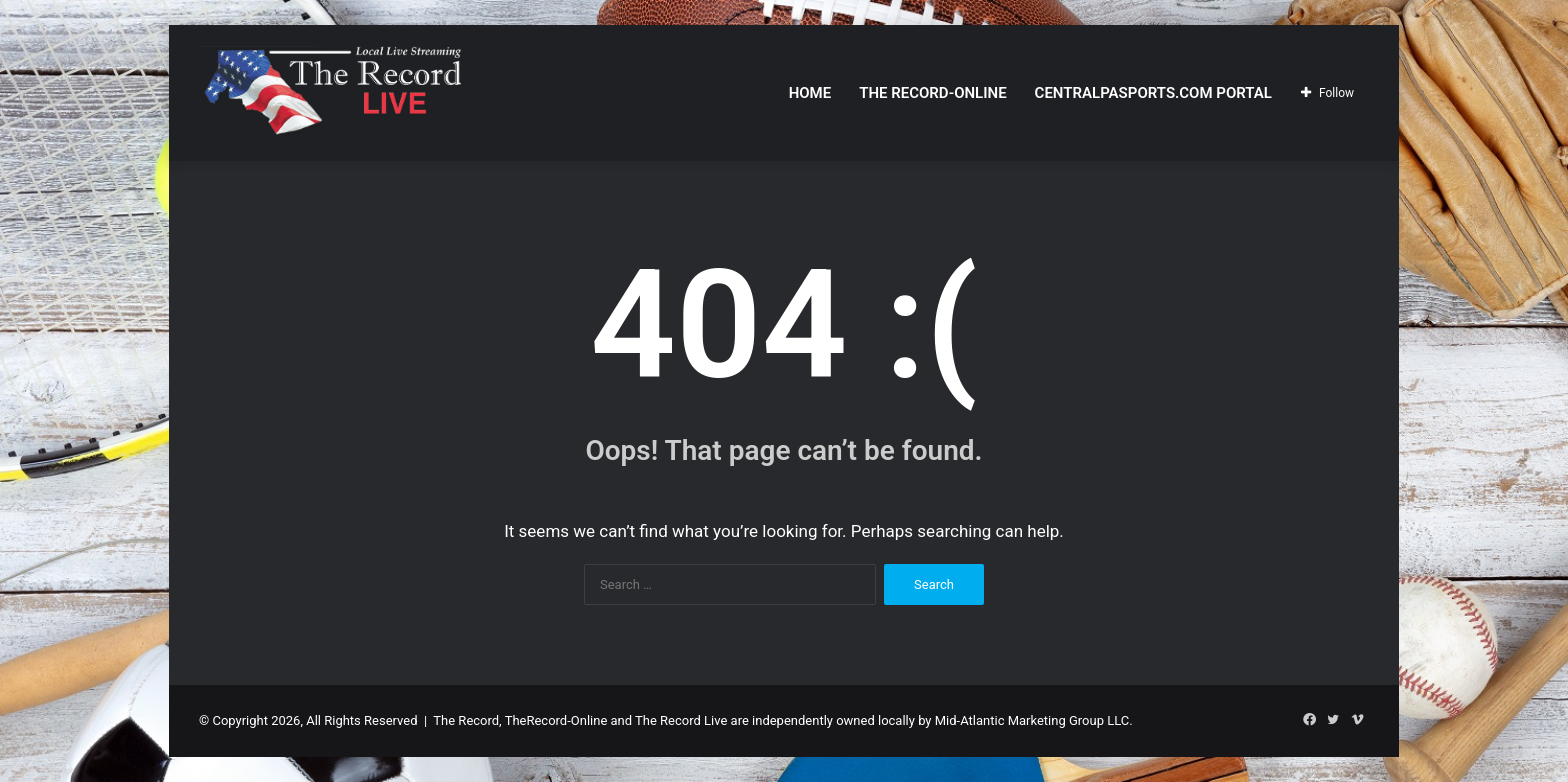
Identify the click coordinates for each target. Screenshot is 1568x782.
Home (810, 93)
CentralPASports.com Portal (1153, 93)
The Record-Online (932, 93)
